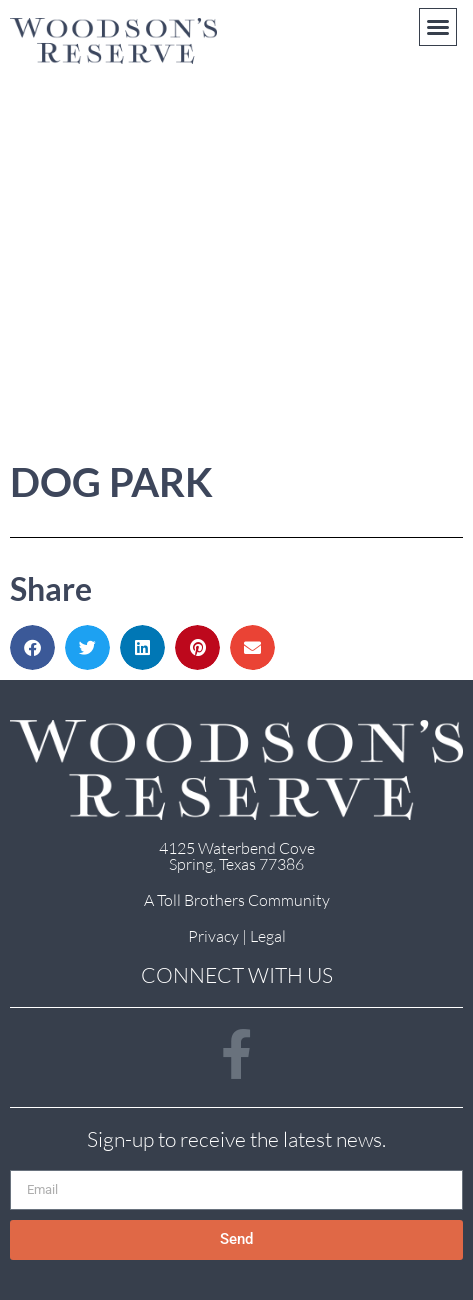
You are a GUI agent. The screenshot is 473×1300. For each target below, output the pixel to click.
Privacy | (219, 936)
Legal (268, 936)
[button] (438, 27)
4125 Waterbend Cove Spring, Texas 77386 (237, 856)
